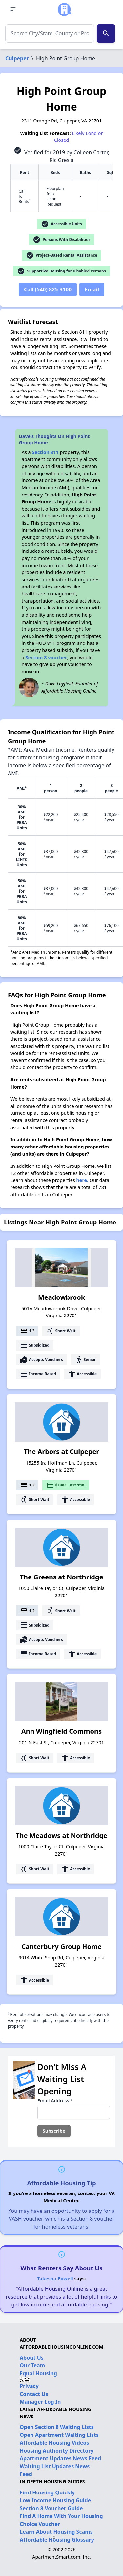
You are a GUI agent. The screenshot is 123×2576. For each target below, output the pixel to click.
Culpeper (17, 58)
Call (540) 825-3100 (48, 289)
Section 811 (45, 452)
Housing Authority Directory (57, 2450)
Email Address (55, 2101)
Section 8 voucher (46, 657)
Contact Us (34, 2394)
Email (92, 289)
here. (82, 1180)
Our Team (32, 2365)
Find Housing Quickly (47, 2492)
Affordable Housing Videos (54, 2442)
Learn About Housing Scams (56, 2531)
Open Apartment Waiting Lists (59, 2434)
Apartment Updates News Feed (60, 2458)
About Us (32, 2357)
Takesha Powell (55, 2278)
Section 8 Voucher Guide (51, 2508)
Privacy (29, 2386)
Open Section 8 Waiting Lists (57, 2427)
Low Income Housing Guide (55, 2500)
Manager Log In (40, 2401)
